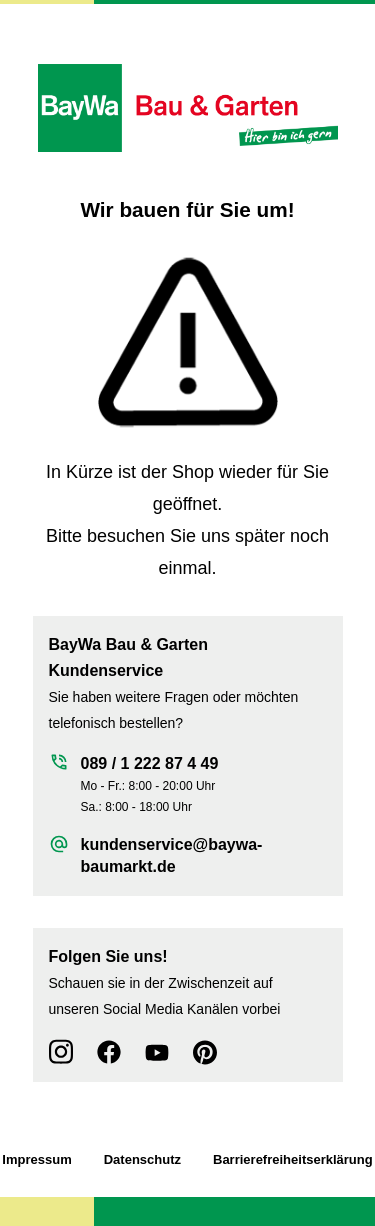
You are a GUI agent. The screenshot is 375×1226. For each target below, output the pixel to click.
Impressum (36, 1159)
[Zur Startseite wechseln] (187, 108)
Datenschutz (142, 1159)
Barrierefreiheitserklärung (293, 1159)
